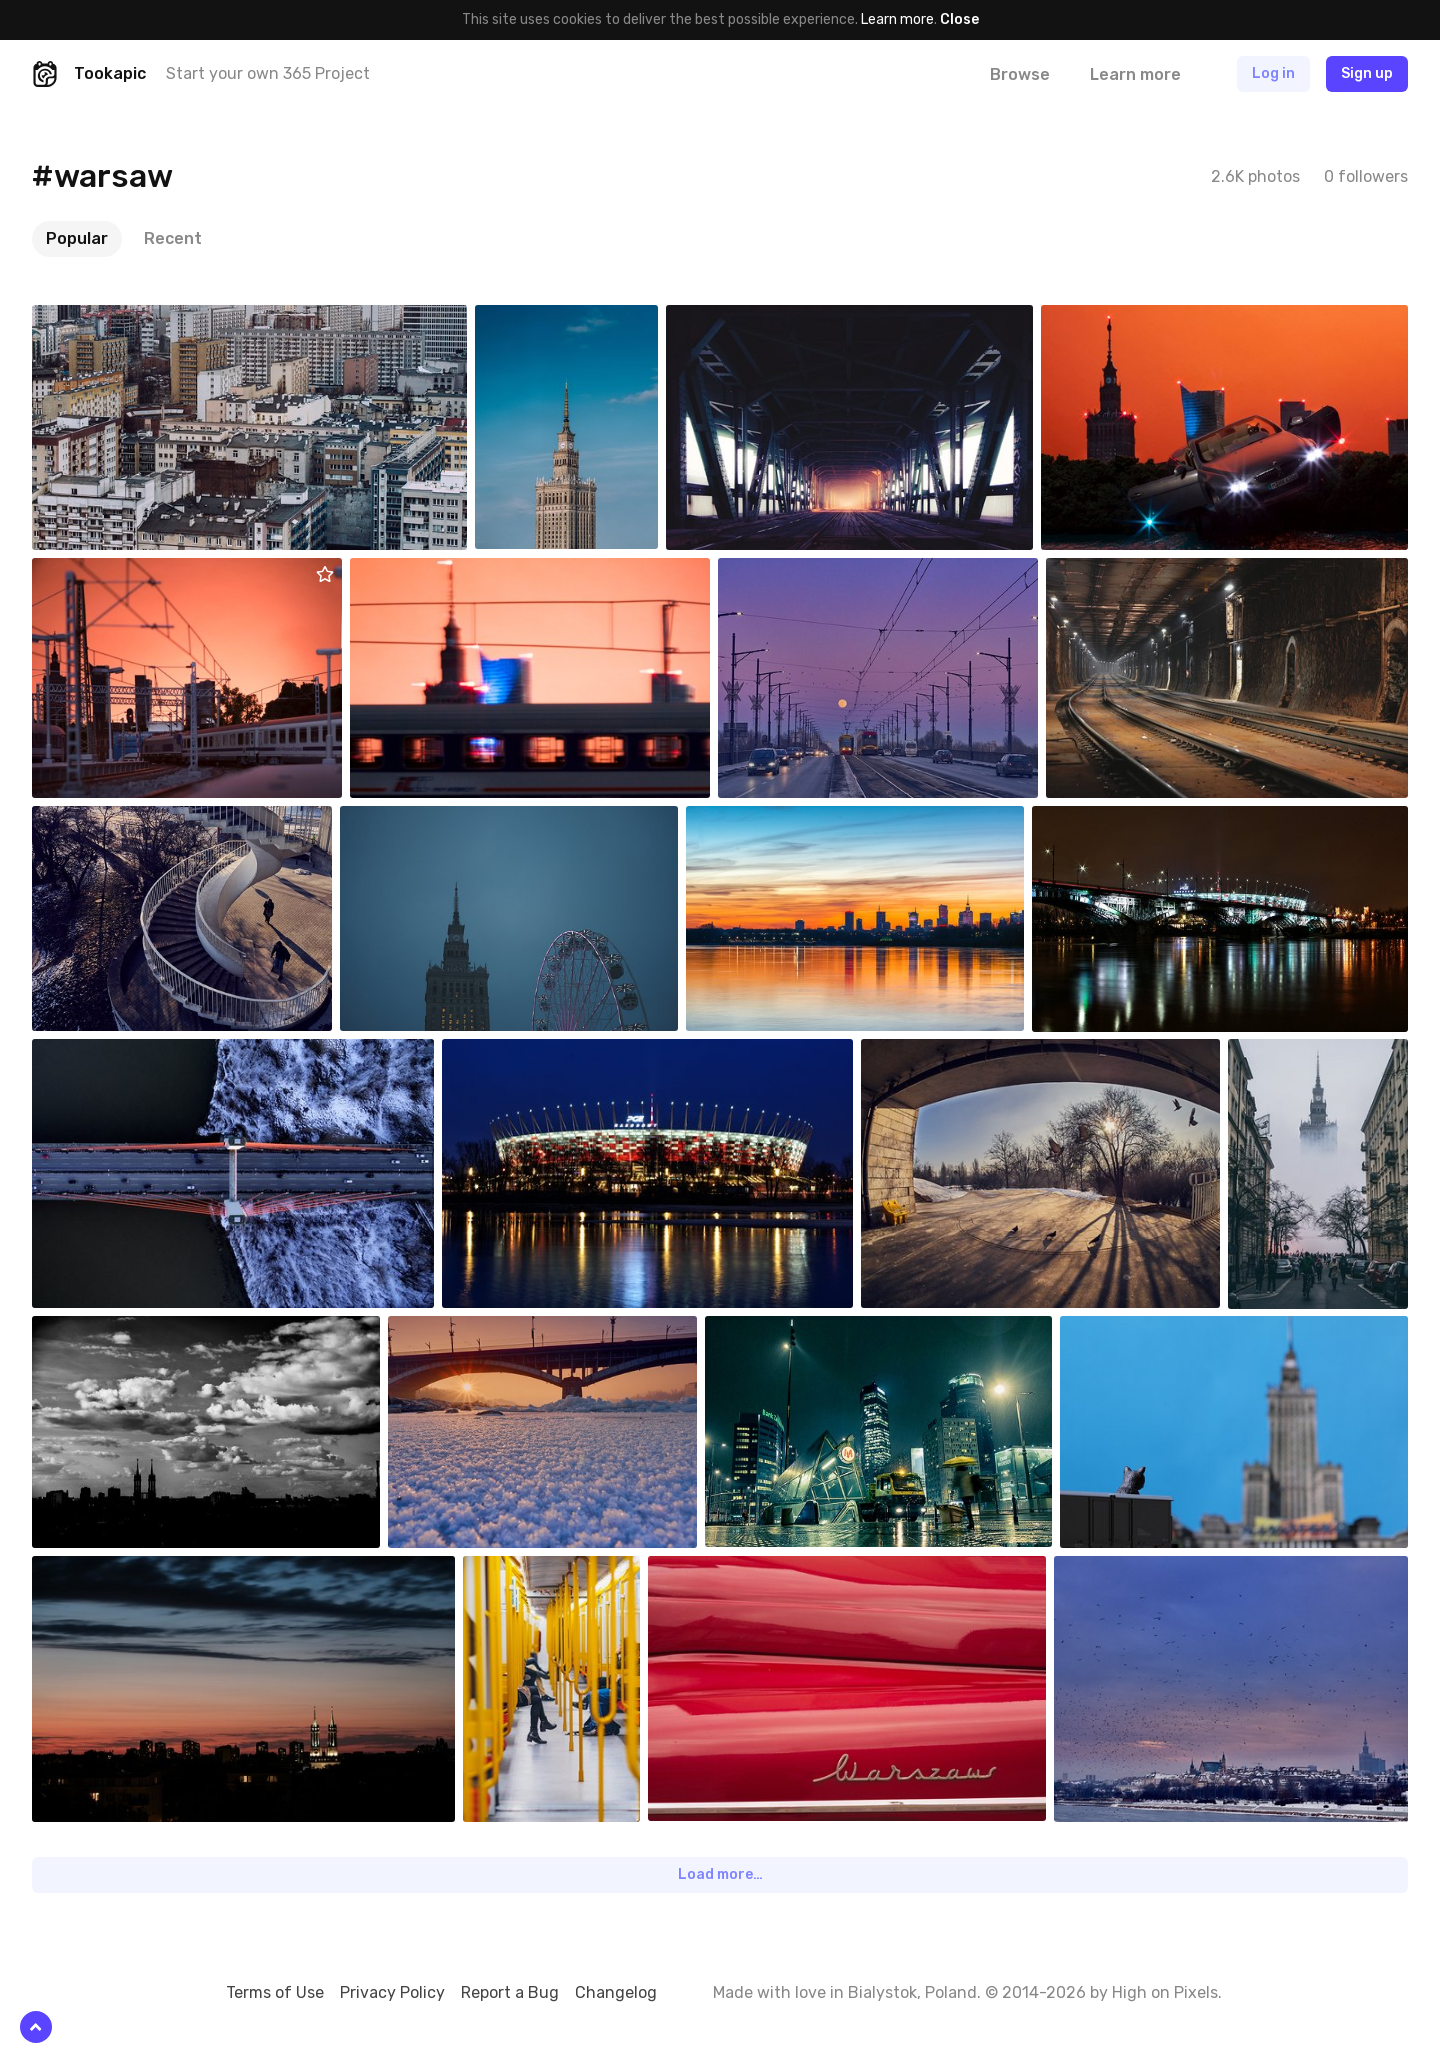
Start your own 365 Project (268, 73)
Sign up (1367, 73)
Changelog (616, 1992)
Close (959, 19)
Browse (1020, 74)
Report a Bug (510, 1992)
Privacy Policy (392, 1992)
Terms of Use (275, 1992)
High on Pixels (1165, 1992)
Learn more (897, 19)
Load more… (720, 1874)
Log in (1273, 73)
